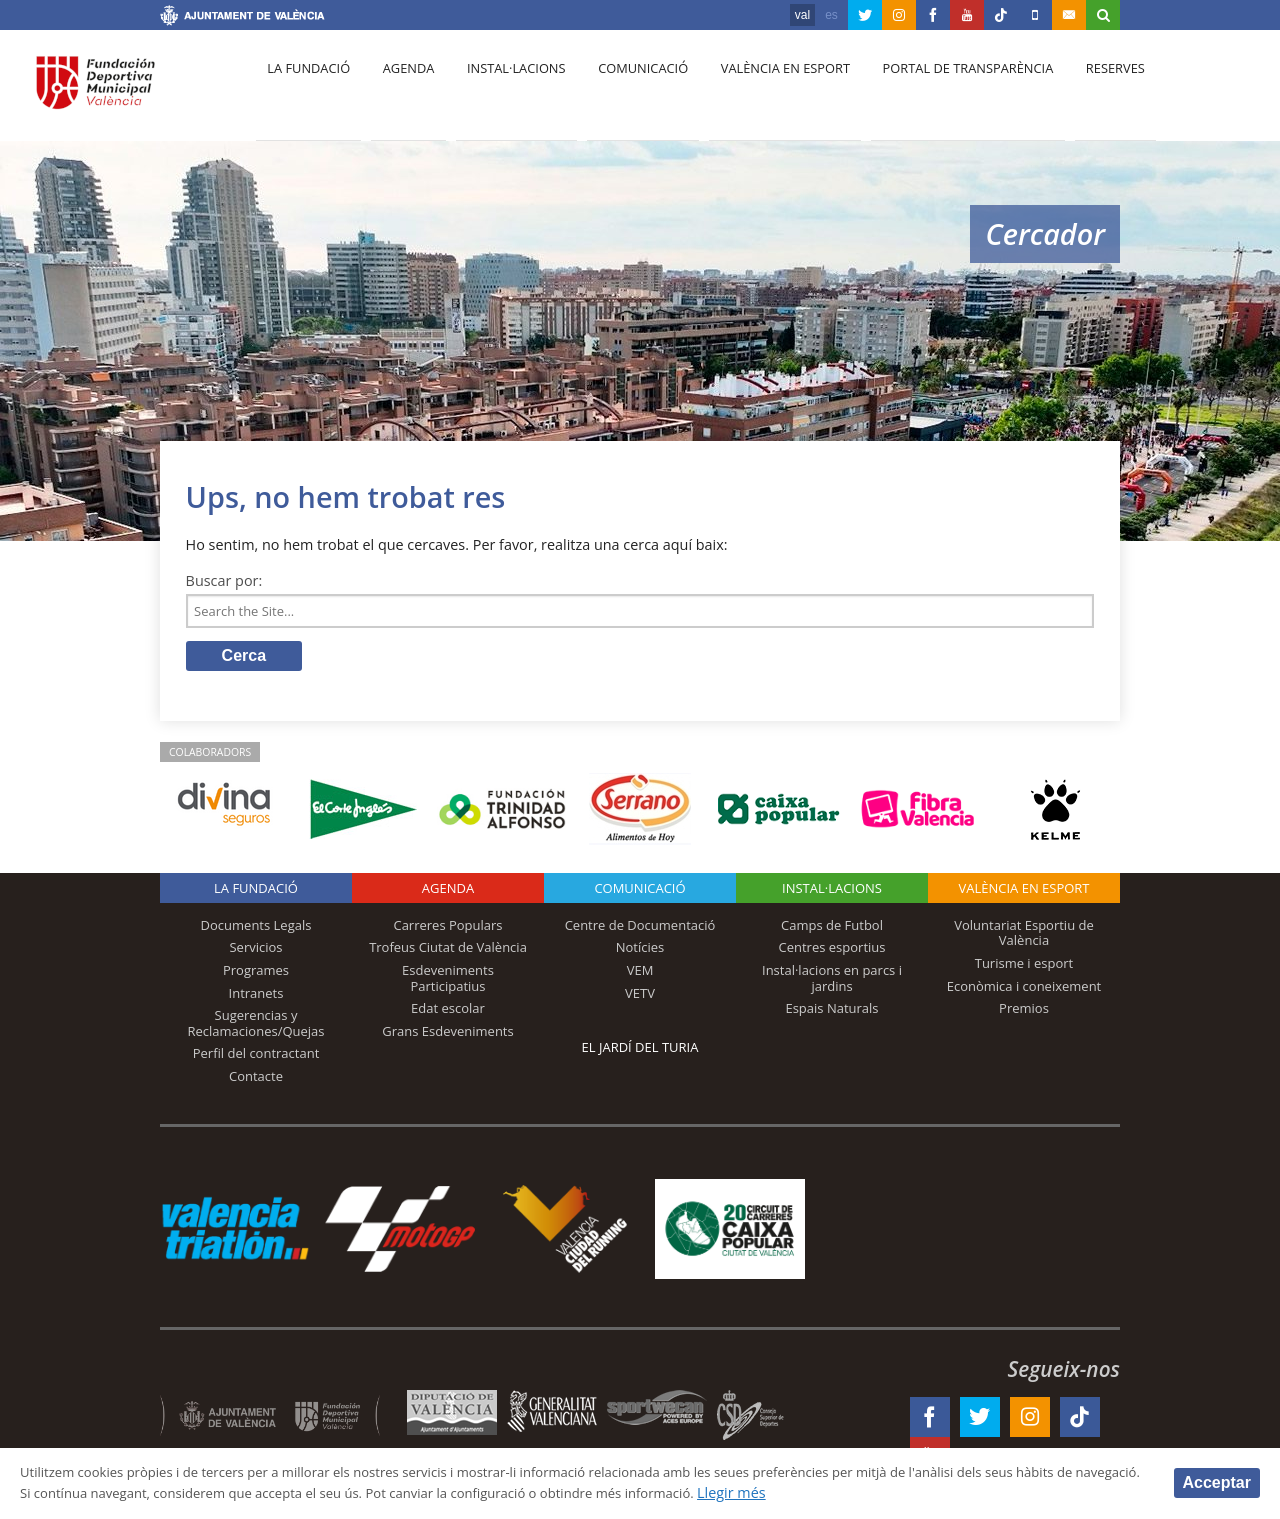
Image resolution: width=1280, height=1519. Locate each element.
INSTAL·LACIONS (832, 893)
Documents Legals (256, 930)
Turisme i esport (1024, 968)
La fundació (306, 91)
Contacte (256, 1081)
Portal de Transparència (939, 91)
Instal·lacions (502, 91)
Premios (1024, 1013)
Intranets (256, 998)
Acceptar (1217, 1481)
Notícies (640, 952)
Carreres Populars (447, 930)
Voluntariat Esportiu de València (1024, 938)
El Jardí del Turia (640, 1052)
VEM (640, 975)
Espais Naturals (831, 1013)
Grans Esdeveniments (447, 1036)
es (831, 15)
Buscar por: (224, 580)
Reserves (1082, 91)
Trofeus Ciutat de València (448, 952)
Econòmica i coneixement (1024, 991)
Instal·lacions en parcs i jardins (832, 983)
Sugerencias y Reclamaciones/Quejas (256, 1028)
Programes (256, 975)
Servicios (255, 952)
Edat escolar (448, 1013)
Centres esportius (832, 952)
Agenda (400, 91)
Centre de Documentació (640, 930)
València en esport (761, 91)
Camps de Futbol (832, 930)
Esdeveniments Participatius (448, 983)
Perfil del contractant (256, 1058)
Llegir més (941, 1492)
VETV (640, 998)
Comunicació (623, 91)
